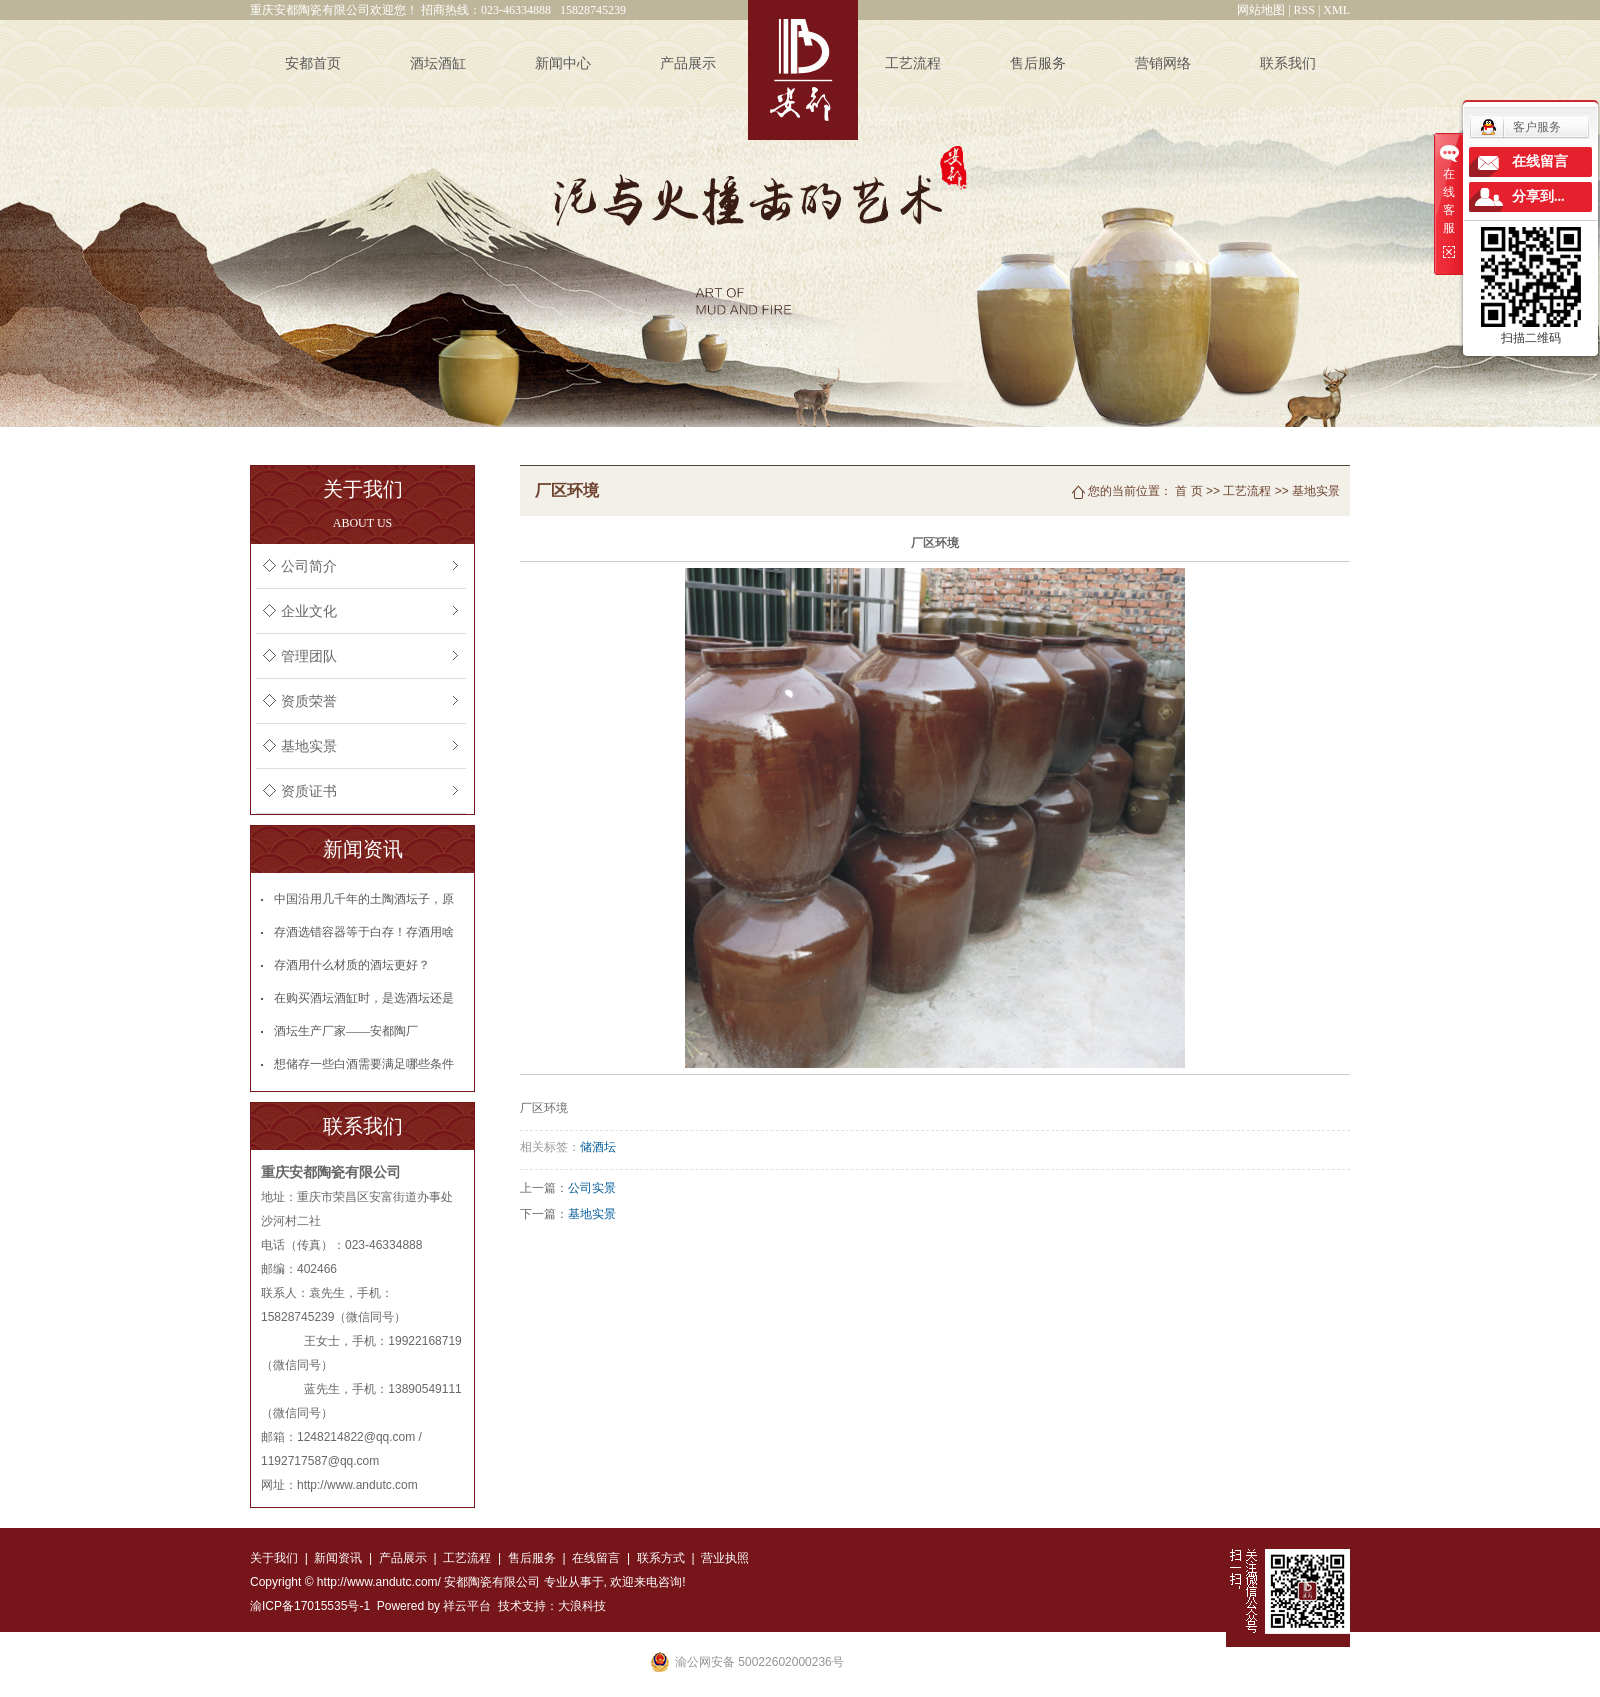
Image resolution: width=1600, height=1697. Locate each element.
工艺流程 (913, 63)
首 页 (1188, 491)
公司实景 (592, 1188)
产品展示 (688, 63)
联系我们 (1288, 63)
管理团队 (309, 656)
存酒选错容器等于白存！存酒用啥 (364, 932)
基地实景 (309, 746)
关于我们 (274, 1558)
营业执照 (725, 1558)
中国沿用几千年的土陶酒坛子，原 (364, 899)
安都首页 (313, 63)
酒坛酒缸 (438, 63)
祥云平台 (467, 1606)
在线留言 (596, 1558)
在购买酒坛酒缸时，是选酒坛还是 (364, 998)
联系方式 (658, 1558)
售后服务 (1038, 63)
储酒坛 (598, 1147)
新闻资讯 (338, 1558)
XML (1336, 10)
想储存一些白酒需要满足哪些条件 (364, 1064)
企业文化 (309, 611)
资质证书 (309, 791)
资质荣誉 (309, 701)
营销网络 (1163, 63)
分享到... (1538, 196)
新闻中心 (563, 63)
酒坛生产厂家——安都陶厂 (346, 1031)
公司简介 (309, 566)
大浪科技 (582, 1606)
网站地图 (1261, 10)
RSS (1304, 10)
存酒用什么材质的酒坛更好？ (352, 965)
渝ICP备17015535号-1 (310, 1606)
